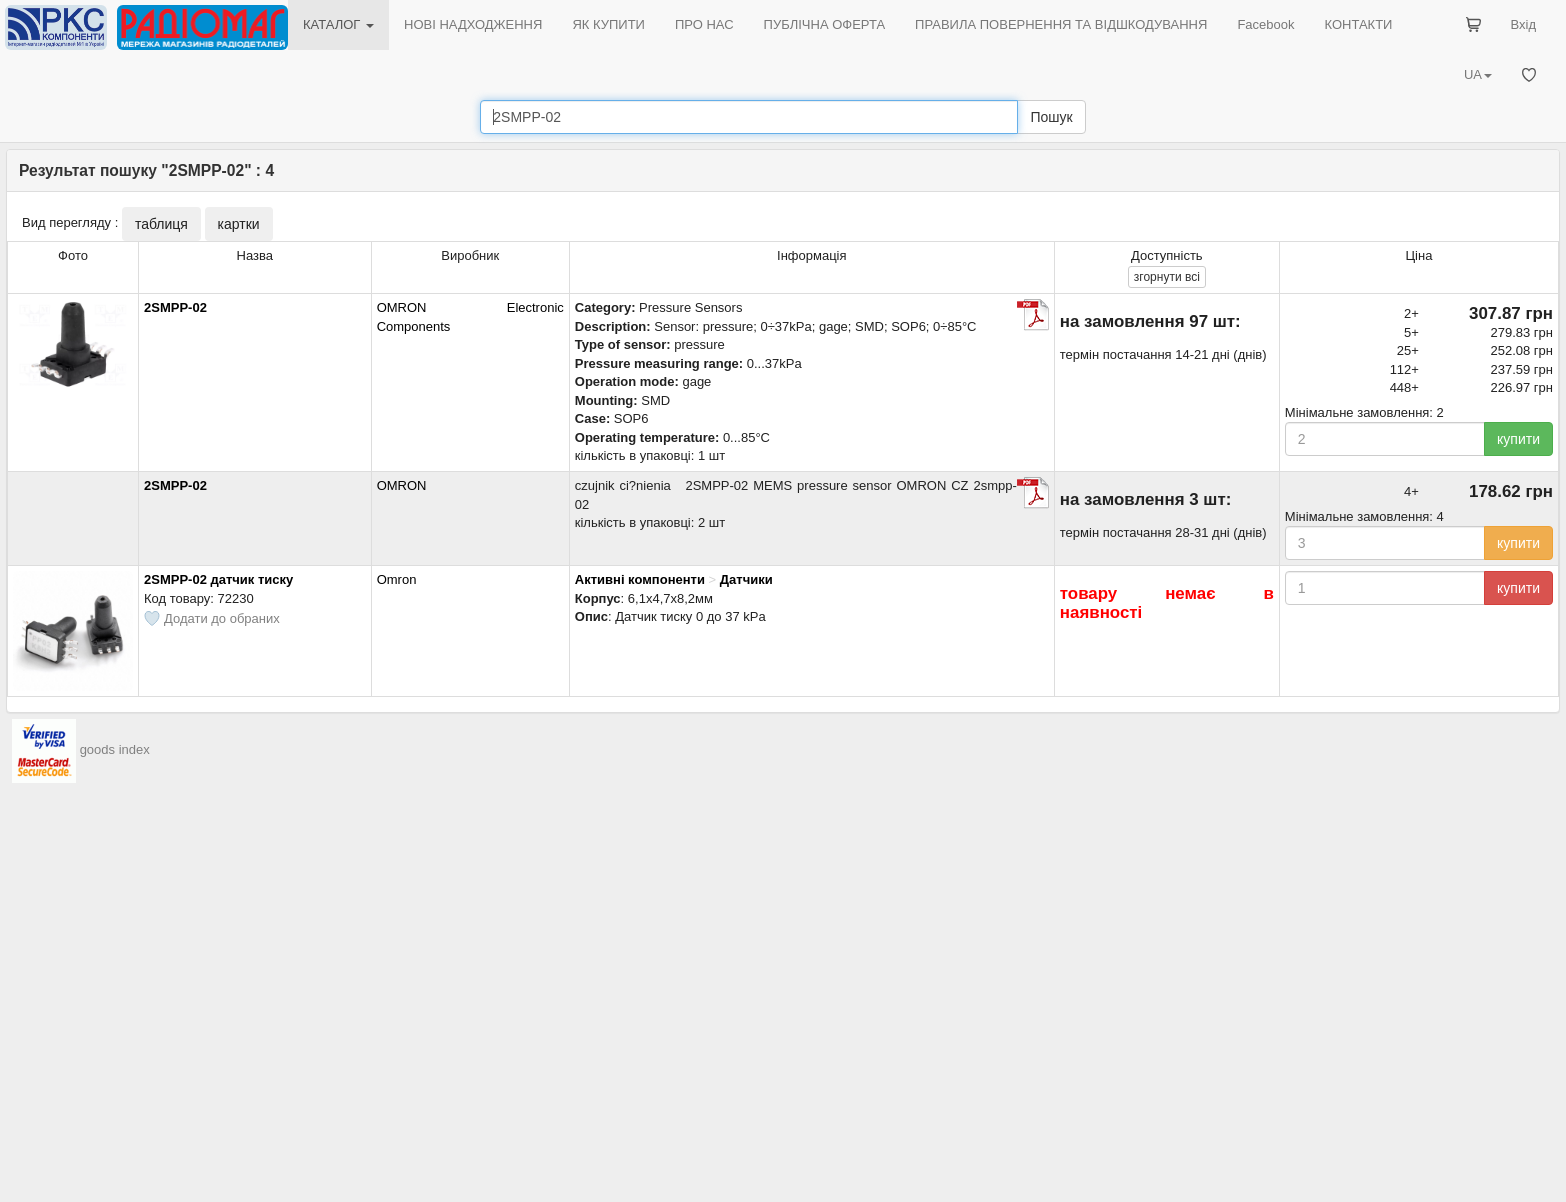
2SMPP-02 (175, 307)
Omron (397, 579)
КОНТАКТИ (1358, 24)
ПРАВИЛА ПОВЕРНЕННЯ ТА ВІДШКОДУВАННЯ (1061, 24)
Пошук (1051, 117)
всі (1167, 277)
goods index (115, 750)
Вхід (1524, 24)
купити (1518, 439)
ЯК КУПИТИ (608, 24)
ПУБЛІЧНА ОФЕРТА (825, 24)
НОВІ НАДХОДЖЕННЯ (473, 24)
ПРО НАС (704, 24)
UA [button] (1478, 74)
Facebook (1265, 24)
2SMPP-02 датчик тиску (218, 579)
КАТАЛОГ (338, 24)
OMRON (402, 485)
